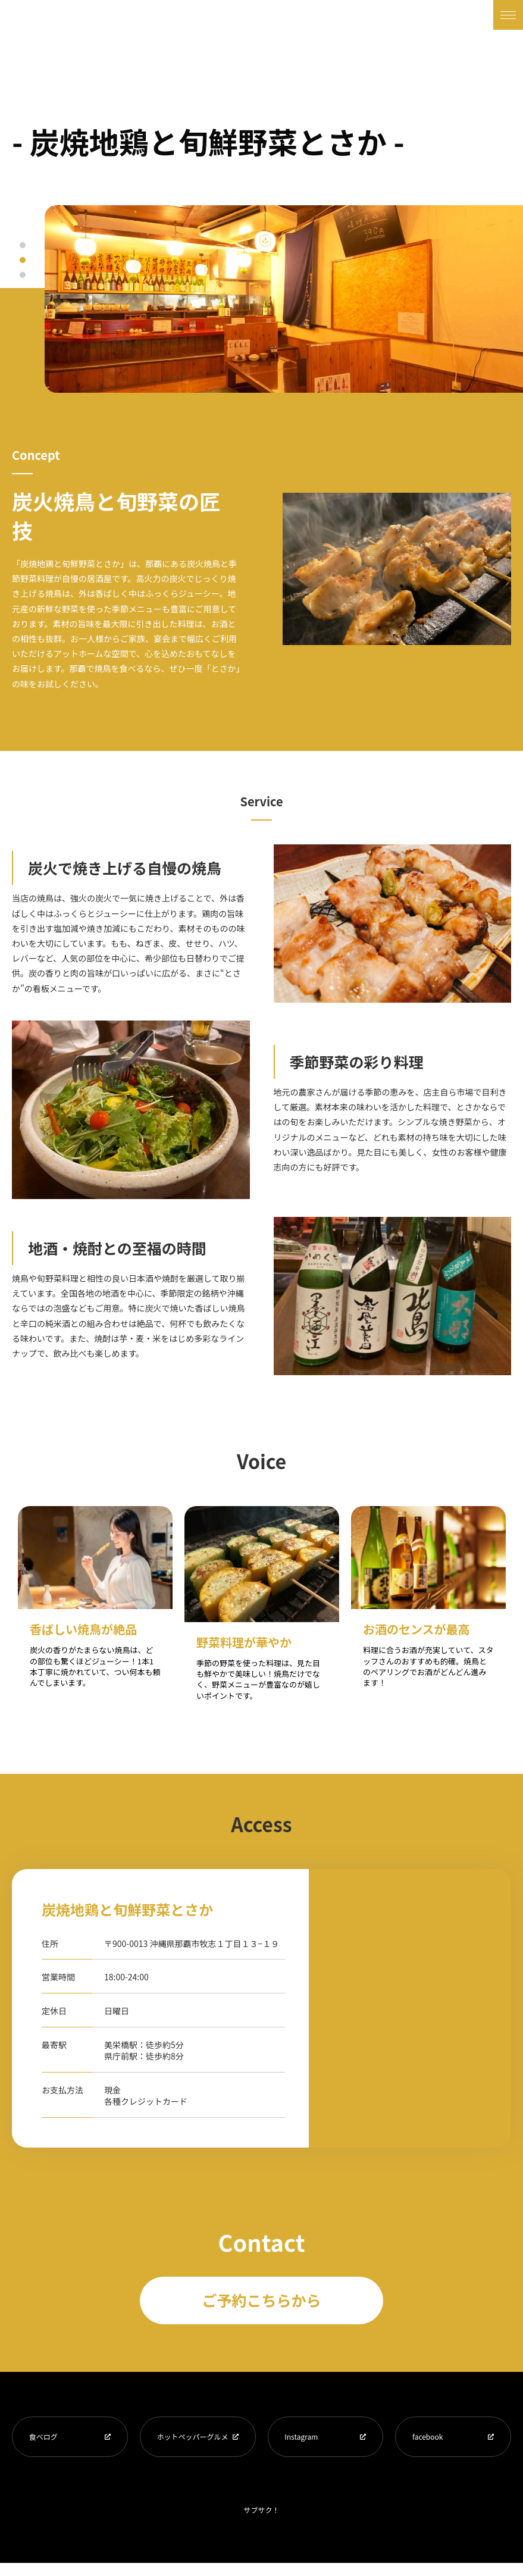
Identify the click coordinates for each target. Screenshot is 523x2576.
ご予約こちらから (261, 2300)
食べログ (44, 2438)
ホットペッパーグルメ (190, 2443)
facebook (429, 2438)
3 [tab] (23, 275)
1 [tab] (23, 245)
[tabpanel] (284, 299)
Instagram (303, 2438)
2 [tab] (23, 260)
